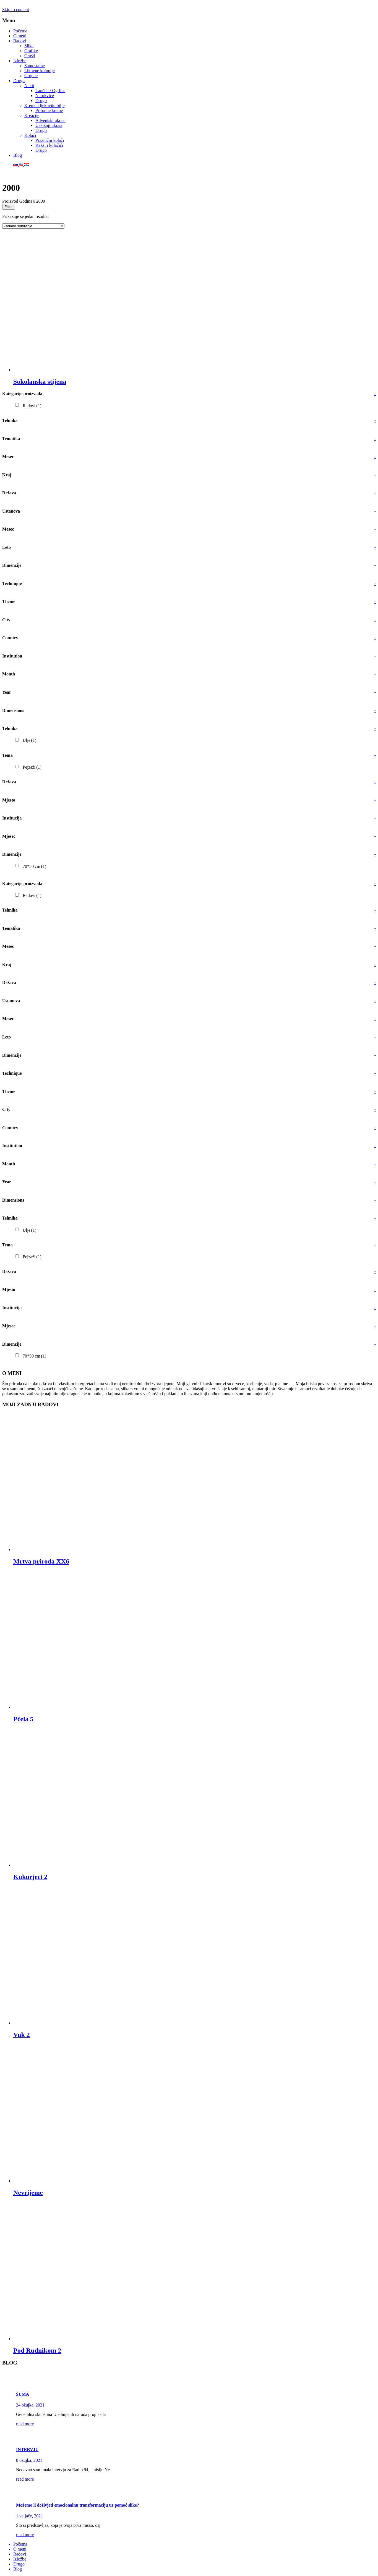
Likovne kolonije (39, 70)
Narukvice (44, 95)
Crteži (29, 55)
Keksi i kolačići (49, 145)
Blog (17, 155)
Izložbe (19, 60)
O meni (20, 35)
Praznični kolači (49, 140)
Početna (20, 30)
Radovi (19, 40)
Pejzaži (32, 767)
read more (25, 2423)
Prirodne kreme (49, 110)
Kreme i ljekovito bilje (44, 105)
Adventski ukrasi (50, 120)
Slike (28, 45)
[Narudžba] (33, 226)
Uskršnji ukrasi (48, 125)
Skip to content (15, 9)
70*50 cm (34, 866)
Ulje (29, 740)
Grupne (31, 75)
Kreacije (31, 115)
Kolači (30, 135)
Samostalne (34, 65)
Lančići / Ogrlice (50, 90)
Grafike (31, 50)
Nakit (29, 85)
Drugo (19, 80)
